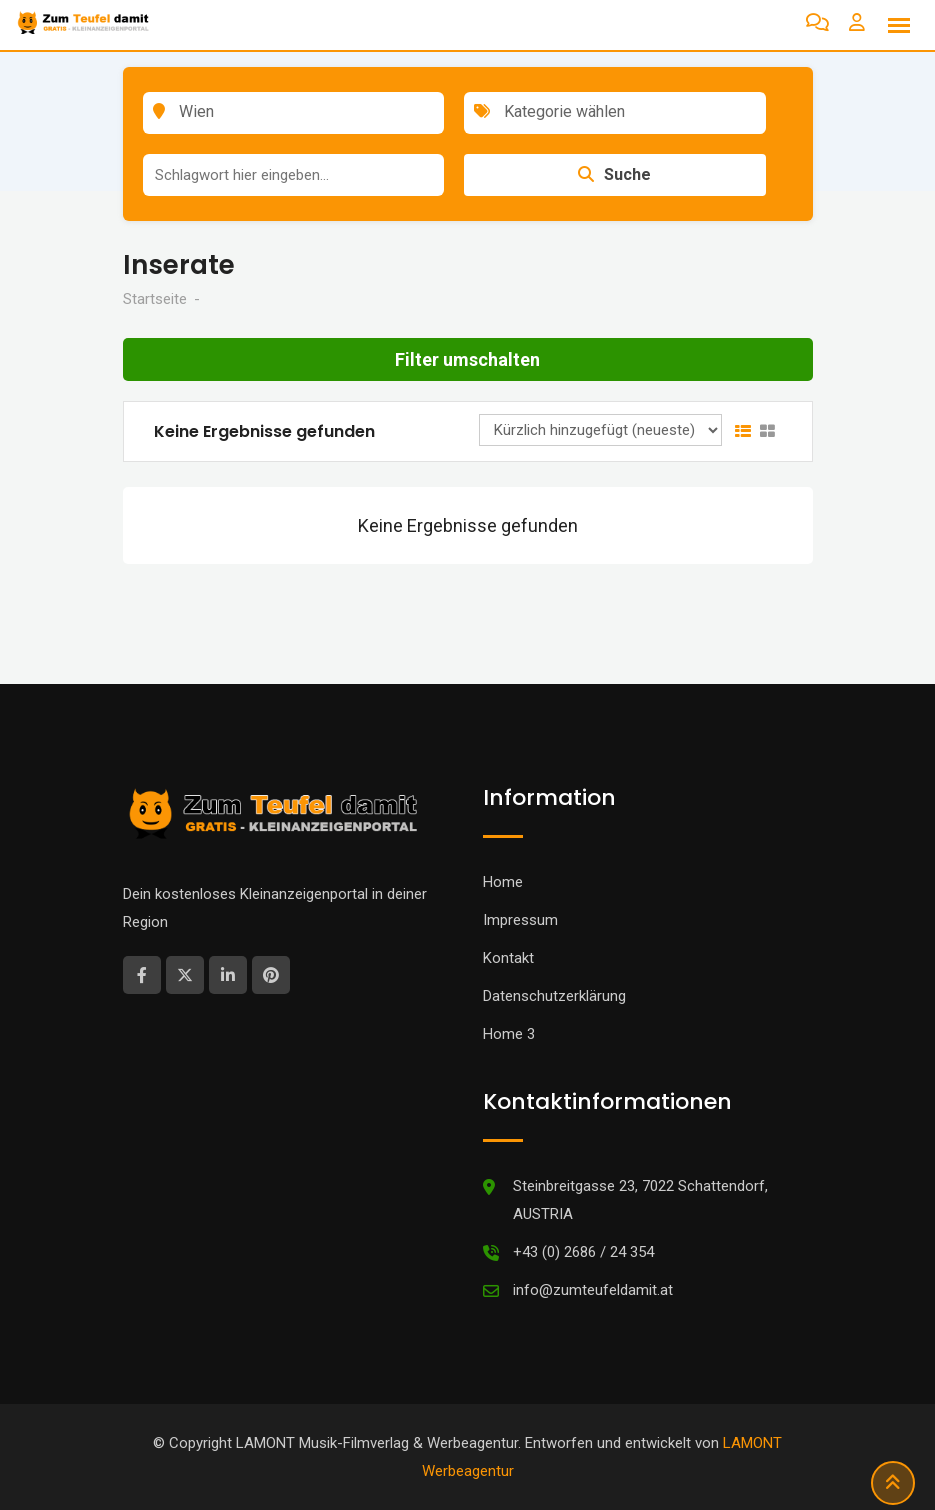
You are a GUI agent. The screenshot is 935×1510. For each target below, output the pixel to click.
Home (503, 882)
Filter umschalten (467, 359)
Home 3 (509, 1034)
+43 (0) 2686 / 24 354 (583, 1252)
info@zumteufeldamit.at (593, 1290)
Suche (614, 174)
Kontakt (508, 958)
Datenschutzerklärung (554, 996)
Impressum (520, 920)
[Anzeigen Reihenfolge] (600, 430)
